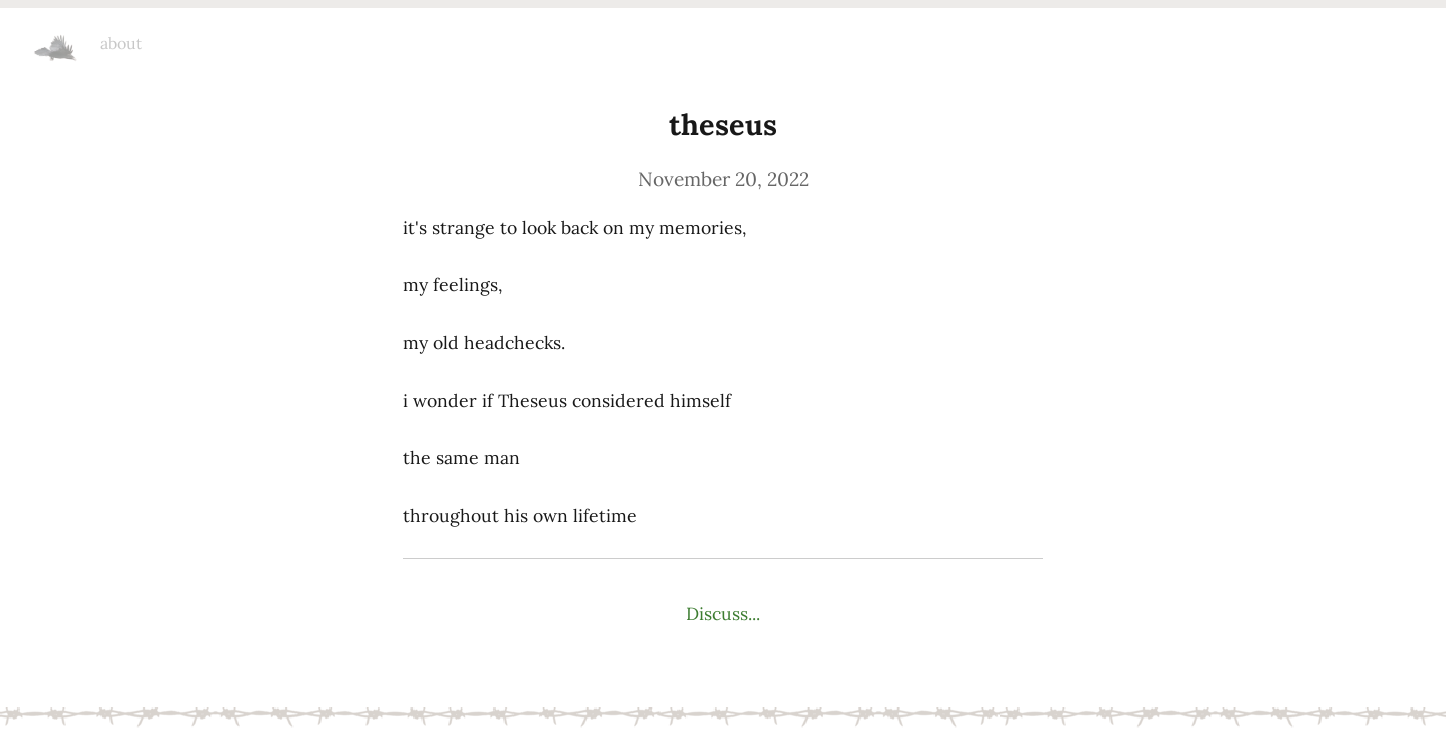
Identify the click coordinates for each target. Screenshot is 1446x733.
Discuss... (723, 613)
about (121, 43)
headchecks (56, 40)
